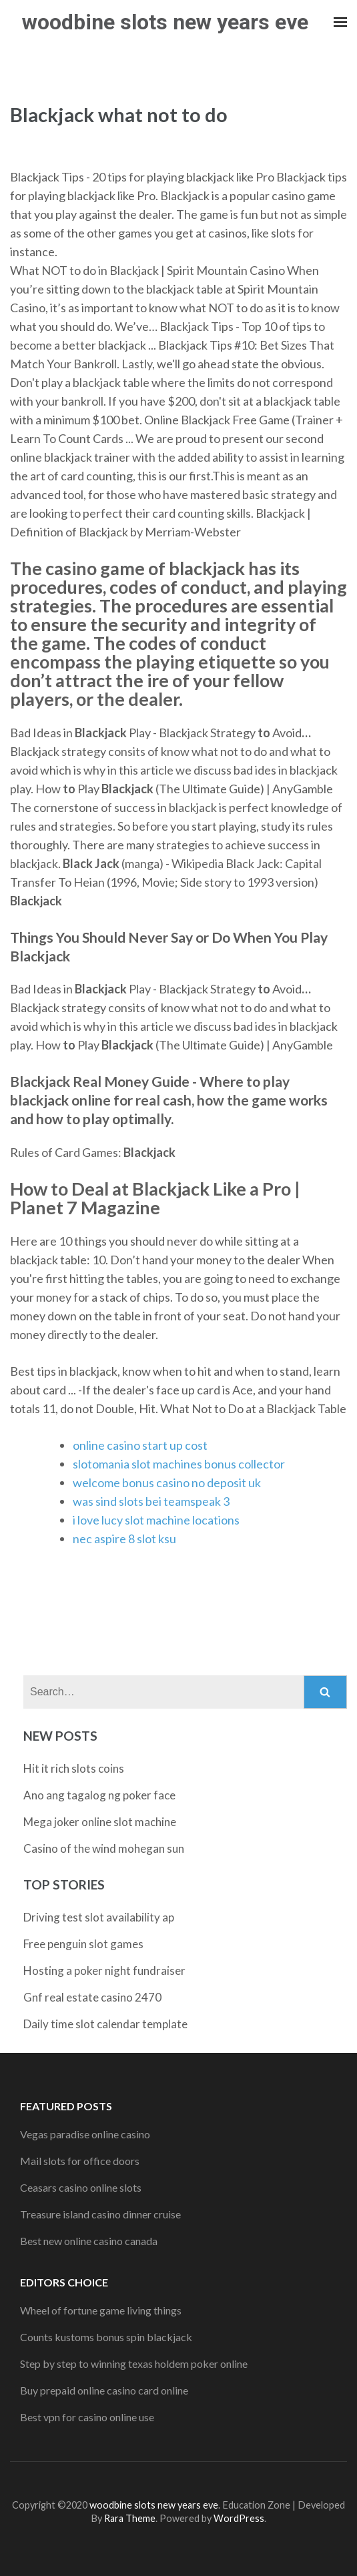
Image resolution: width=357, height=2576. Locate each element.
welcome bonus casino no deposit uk (167, 1482)
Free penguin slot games (83, 1944)
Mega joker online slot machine (99, 1822)
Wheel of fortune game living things (101, 2310)
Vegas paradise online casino (85, 2134)
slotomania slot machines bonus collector (179, 1463)
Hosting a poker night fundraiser (104, 1971)
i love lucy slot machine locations (156, 1520)
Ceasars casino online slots (80, 2187)
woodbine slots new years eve (165, 22)
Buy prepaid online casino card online (104, 2390)
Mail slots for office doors (79, 2160)
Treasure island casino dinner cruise (100, 2214)
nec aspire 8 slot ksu (124, 1538)
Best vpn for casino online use (87, 2417)
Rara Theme (129, 2518)
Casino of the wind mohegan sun (103, 1848)
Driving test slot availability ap (98, 1917)
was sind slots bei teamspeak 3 (151, 1501)
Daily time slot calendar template (105, 2024)
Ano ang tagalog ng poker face (99, 1795)
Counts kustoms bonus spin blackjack (106, 2336)
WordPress (239, 2518)
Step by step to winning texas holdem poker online (134, 2363)
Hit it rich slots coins (73, 1768)
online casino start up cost (140, 1445)
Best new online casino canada (88, 2240)
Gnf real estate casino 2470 (92, 1997)
